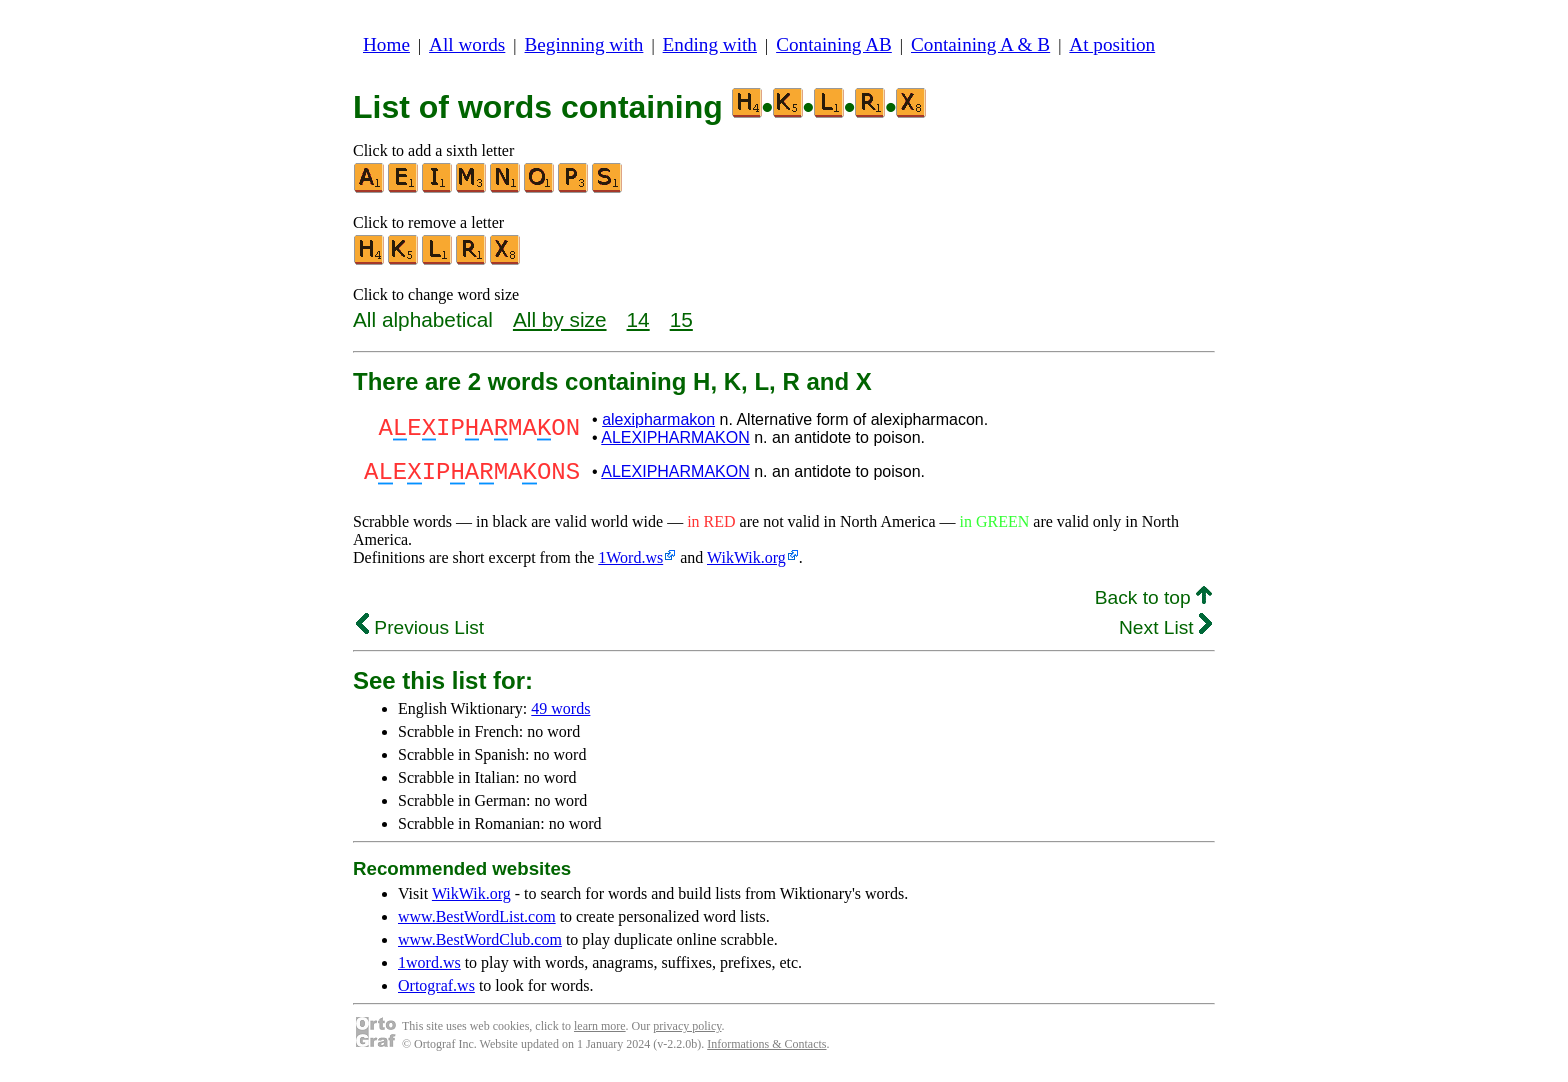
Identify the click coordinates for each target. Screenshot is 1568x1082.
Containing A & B (980, 44)
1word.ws (429, 968)
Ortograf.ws (436, 991)
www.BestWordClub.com (480, 945)
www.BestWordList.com (477, 922)
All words (467, 44)
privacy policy (687, 1032)
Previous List (420, 633)
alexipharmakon (658, 419)
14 (638, 319)
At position (1112, 44)
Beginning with (584, 44)
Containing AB (834, 44)
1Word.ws (630, 563)
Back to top (1153, 603)
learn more (600, 1032)
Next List (1165, 633)
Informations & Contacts (766, 1050)
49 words (560, 714)
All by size (560, 319)
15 (681, 319)
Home (386, 44)
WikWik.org (746, 563)
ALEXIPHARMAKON (675, 437)
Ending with (710, 44)
